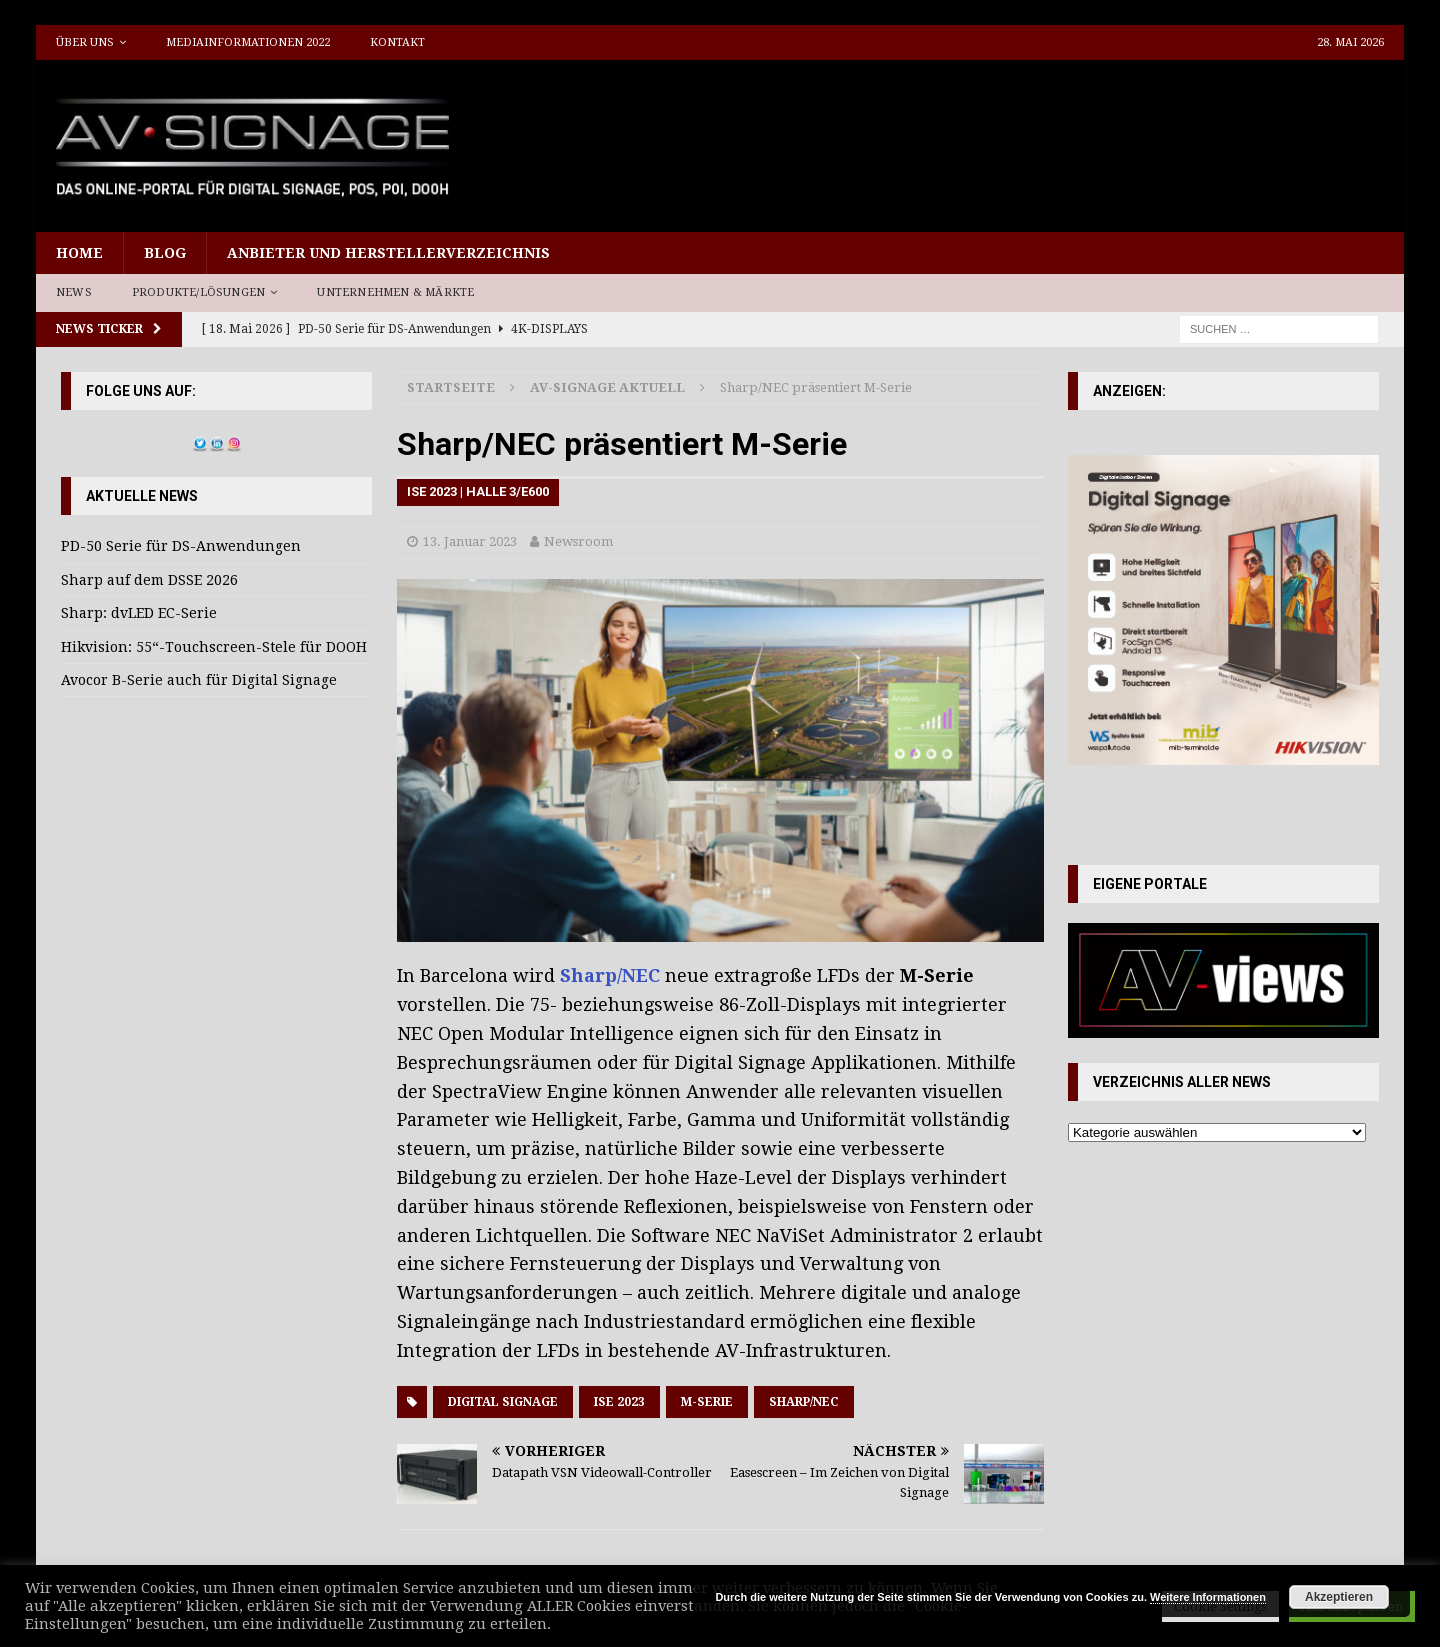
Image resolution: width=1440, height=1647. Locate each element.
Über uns (85, 42)
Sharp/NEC (610, 975)
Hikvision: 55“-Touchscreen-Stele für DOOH (214, 647)
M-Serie (707, 1402)
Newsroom (578, 541)
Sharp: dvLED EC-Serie (139, 613)
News (74, 292)
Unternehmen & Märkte (395, 292)
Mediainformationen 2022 (248, 42)
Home (79, 253)
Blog (165, 253)
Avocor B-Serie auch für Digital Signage (199, 680)
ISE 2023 (619, 1402)
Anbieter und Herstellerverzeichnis (388, 253)
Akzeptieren (1339, 1597)
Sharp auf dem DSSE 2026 (149, 580)
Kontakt (397, 42)
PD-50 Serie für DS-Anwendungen (181, 546)
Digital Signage (503, 1402)
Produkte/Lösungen (198, 292)
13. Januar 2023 (470, 541)
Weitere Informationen (1208, 1597)
